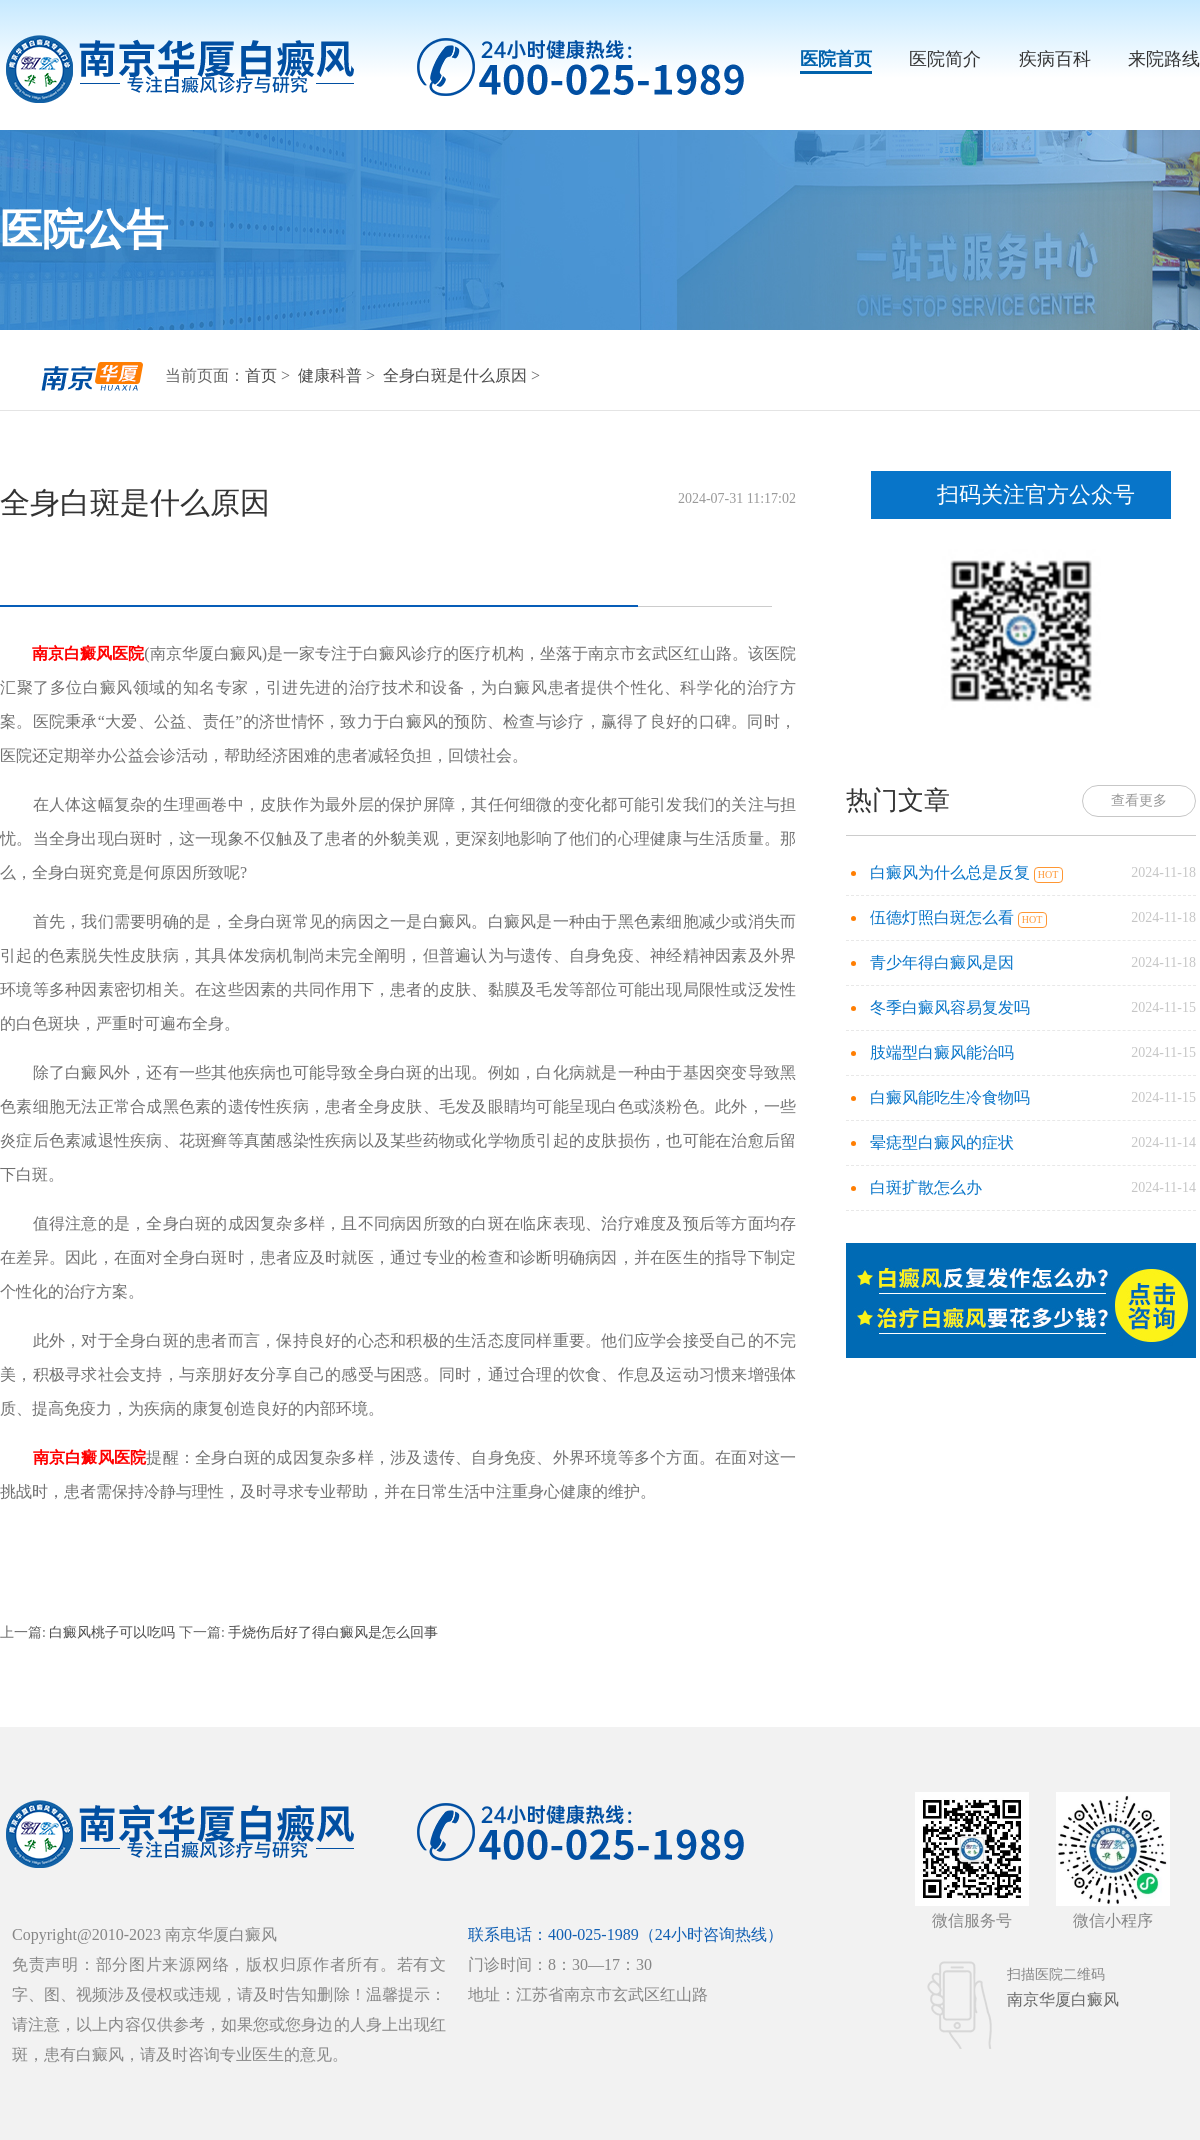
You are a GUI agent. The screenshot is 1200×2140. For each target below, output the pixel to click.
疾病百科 (1055, 59)
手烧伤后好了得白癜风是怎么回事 (332, 1632)
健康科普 (332, 375)
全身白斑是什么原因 (457, 375)
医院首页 (836, 59)
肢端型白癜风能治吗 (942, 1052)
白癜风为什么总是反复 (952, 872)
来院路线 (1164, 59)
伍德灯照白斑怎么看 (944, 917)
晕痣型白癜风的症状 (942, 1142)
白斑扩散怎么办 (926, 1187)
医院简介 (945, 59)
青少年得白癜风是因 (942, 962)
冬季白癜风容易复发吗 (950, 1007)
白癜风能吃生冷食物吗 (950, 1097)
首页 (261, 375)
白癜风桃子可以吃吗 (112, 1632)
